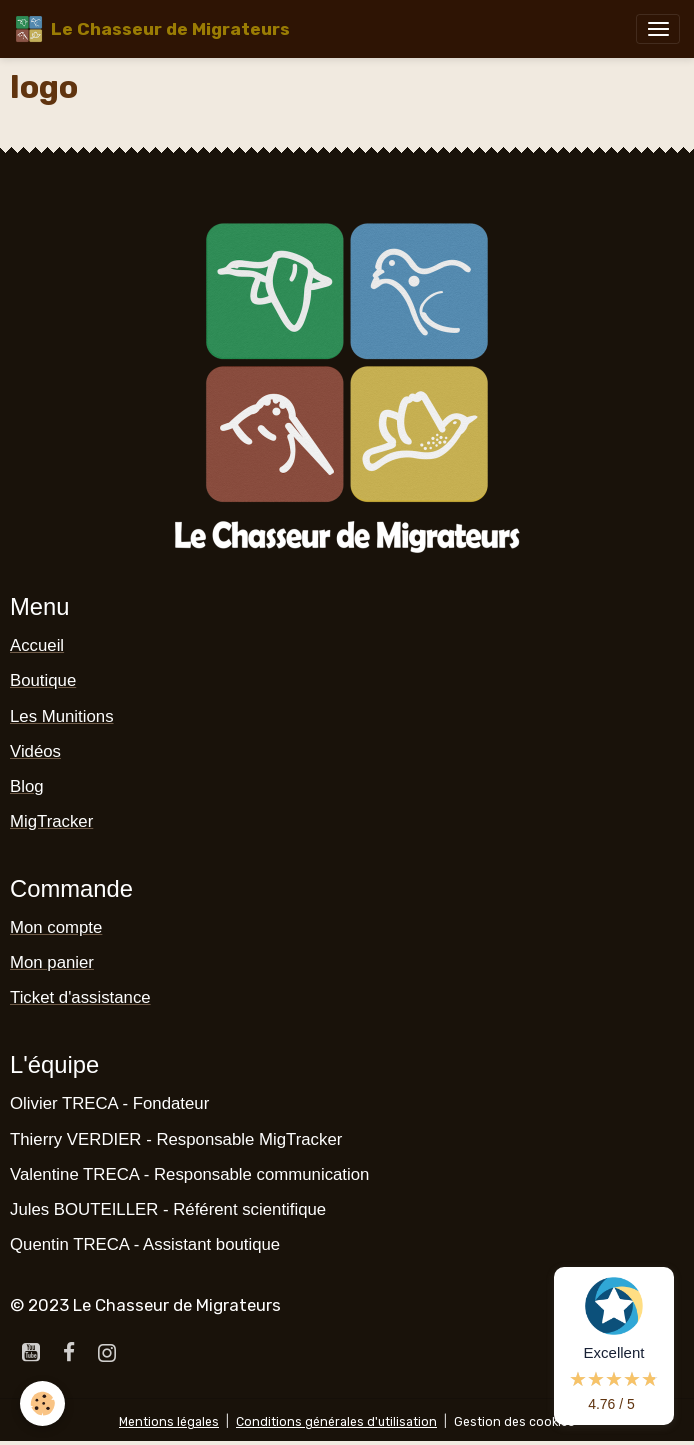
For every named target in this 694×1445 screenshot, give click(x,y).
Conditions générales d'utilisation (336, 1422)
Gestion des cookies (514, 1422)
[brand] (152, 29)
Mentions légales (169, 1422)
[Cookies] (42, 1403)
